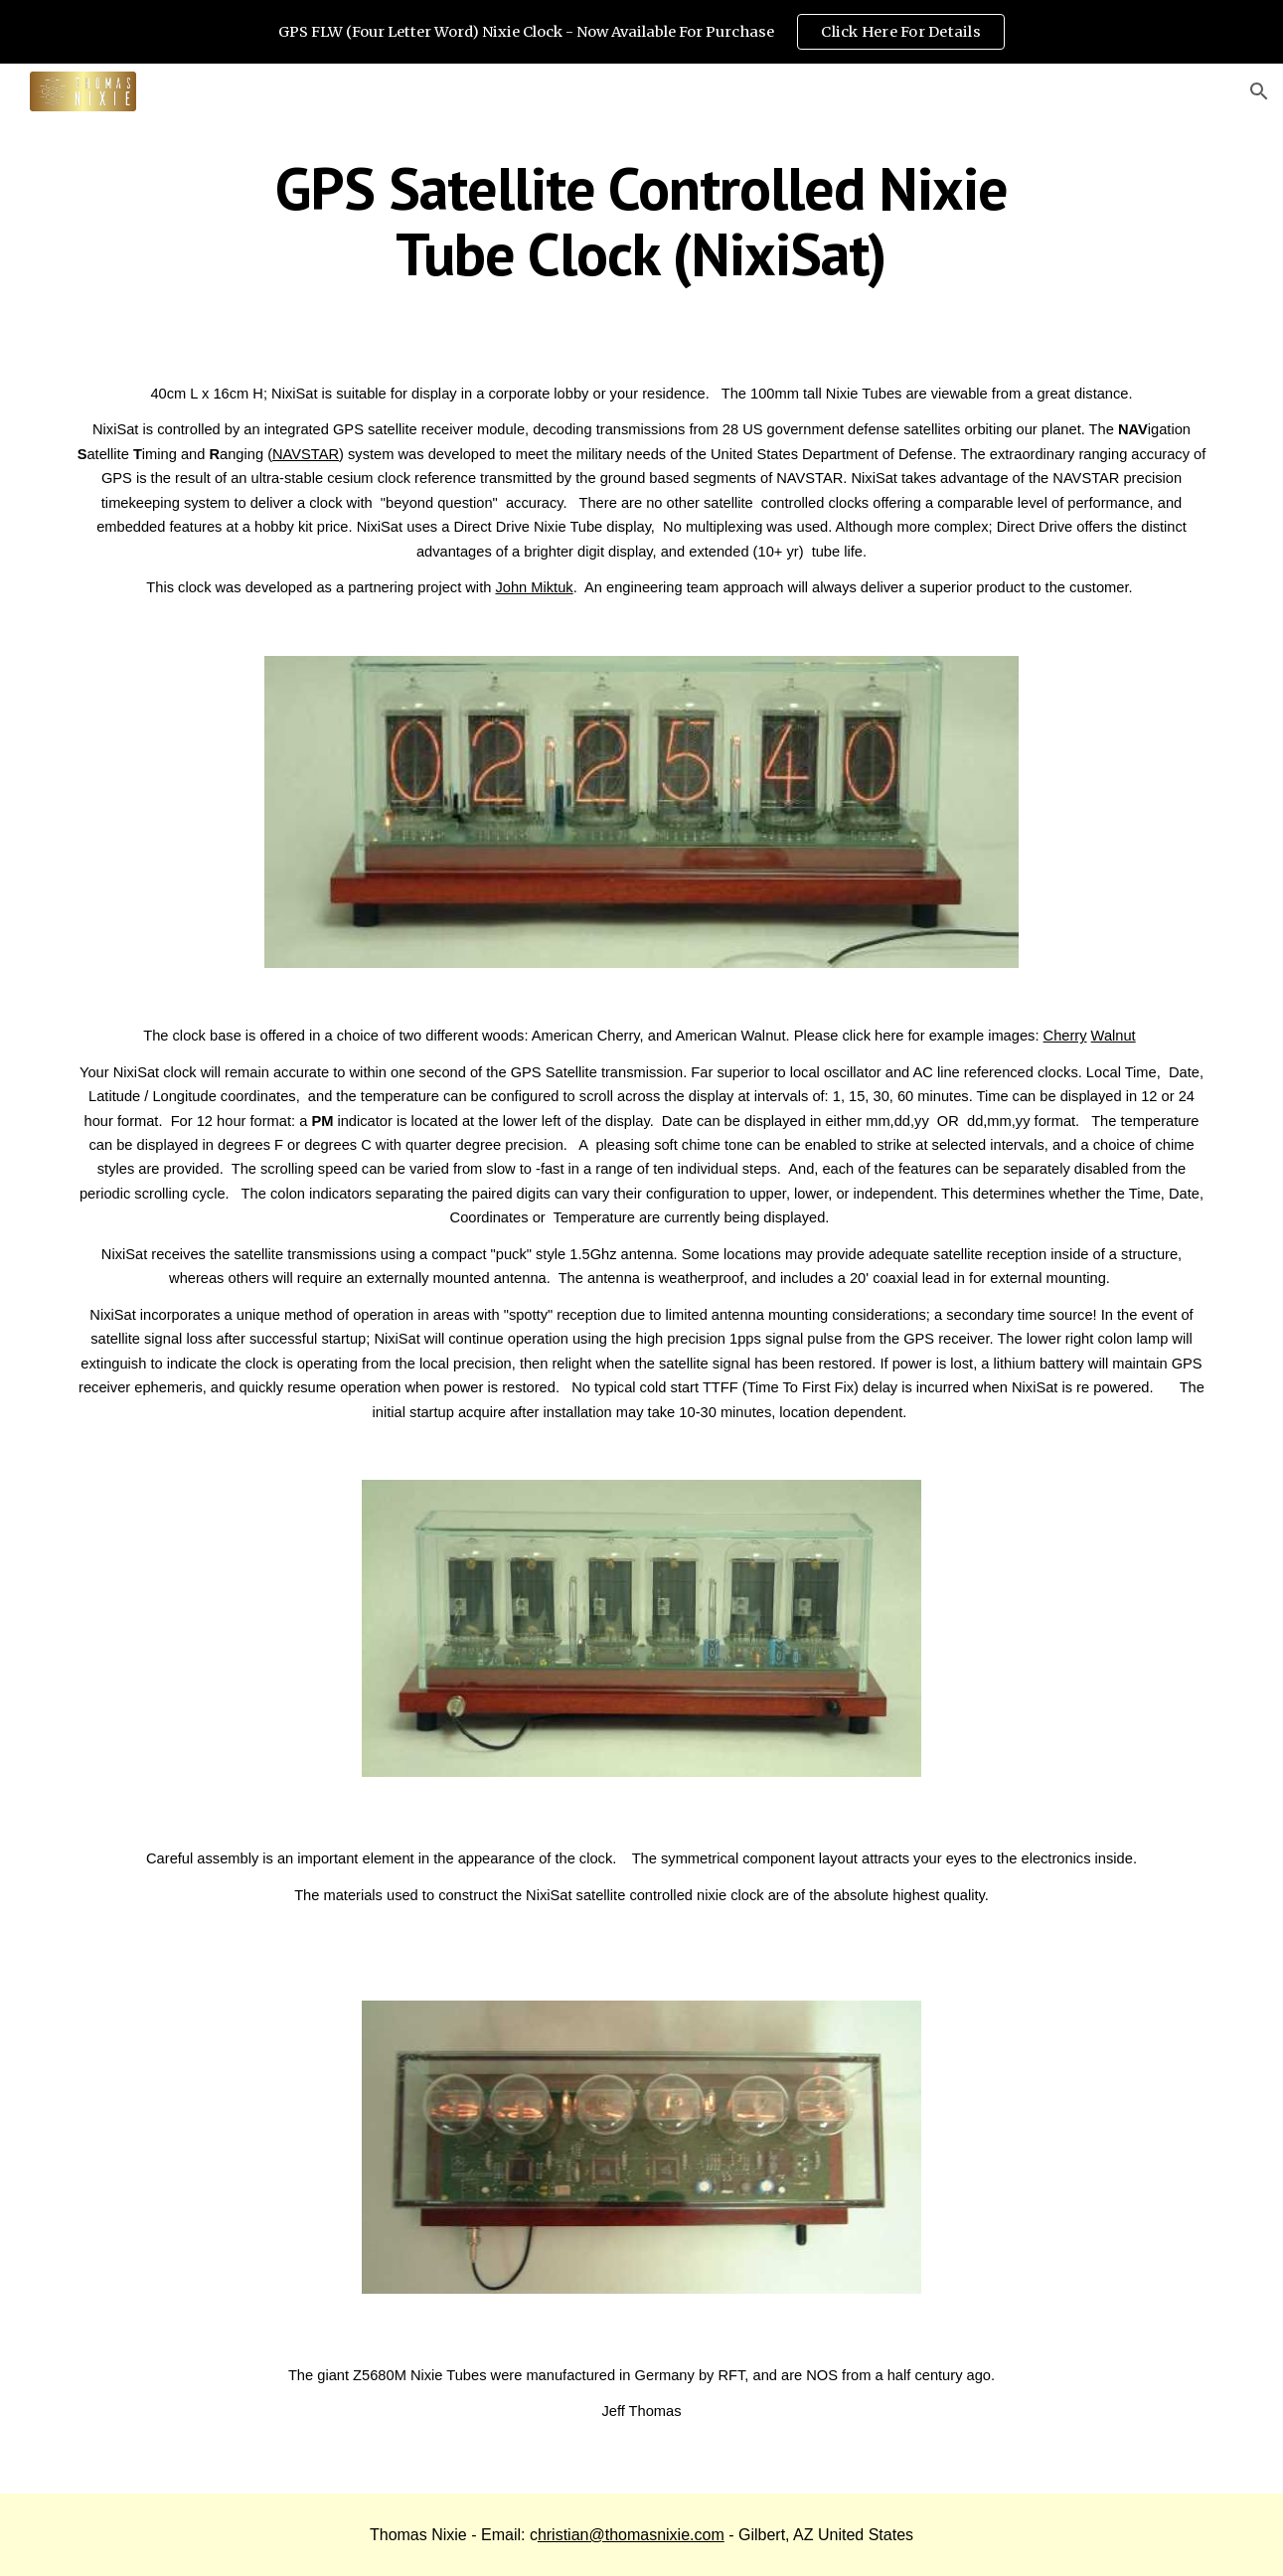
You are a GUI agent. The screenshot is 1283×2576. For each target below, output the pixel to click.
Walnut (1113, 1036)
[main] (642, 220)
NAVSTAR (305, 454)
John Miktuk (533, 587)
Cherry (1065, 1036)
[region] (641, 32)
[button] (1259, 91)
